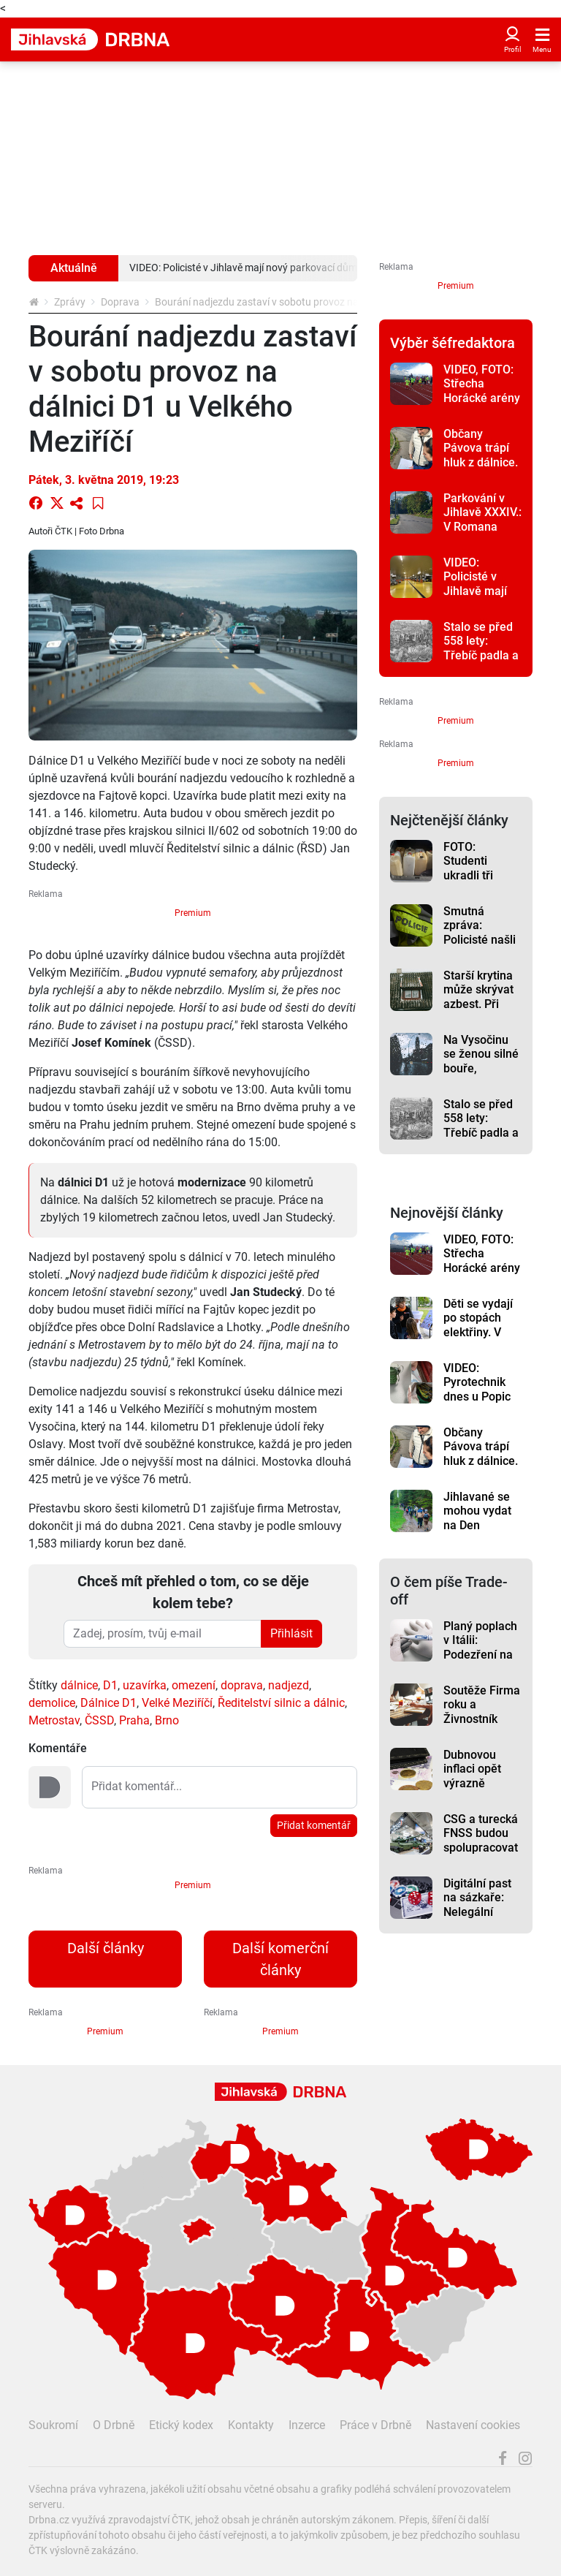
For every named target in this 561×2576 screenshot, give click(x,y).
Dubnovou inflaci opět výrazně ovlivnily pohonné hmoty (472, 1790)
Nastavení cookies (473, 2425)
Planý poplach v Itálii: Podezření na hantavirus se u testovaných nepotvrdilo (480, 1661)
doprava (242, 1685)
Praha (134, 1720)
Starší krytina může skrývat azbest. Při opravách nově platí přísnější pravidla (482, 1011)
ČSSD (99, 1720)
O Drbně (113, 2425)
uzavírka (145, 1685)
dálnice (79, 1685)
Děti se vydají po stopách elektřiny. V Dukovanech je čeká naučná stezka (481, 1339)
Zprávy (69, 302)
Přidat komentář (314, 1825)
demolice (51, 1703)
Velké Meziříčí (177, 1703)
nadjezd (288, 1685)
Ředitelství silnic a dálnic (281, 1703)
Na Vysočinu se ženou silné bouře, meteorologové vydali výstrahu (482, 1075)
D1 (110, 1685)
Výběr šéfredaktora (452, 343)
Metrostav (54, 1720)
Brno (167, 1720)
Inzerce (307, 2425)
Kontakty (251, 2425)
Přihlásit (291, 1633)
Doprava (120, 302)
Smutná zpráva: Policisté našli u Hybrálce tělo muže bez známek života (481, 946)
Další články (105, 1948)
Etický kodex (181, 2425)
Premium (193, 913)
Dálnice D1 (108, 1703)
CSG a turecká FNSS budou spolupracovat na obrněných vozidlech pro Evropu (480, 1854)
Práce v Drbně (375, 2425)
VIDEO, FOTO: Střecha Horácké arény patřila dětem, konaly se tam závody (481, 405)
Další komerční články (280, 1959)
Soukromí (53, 2425)
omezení (193, 1685)
